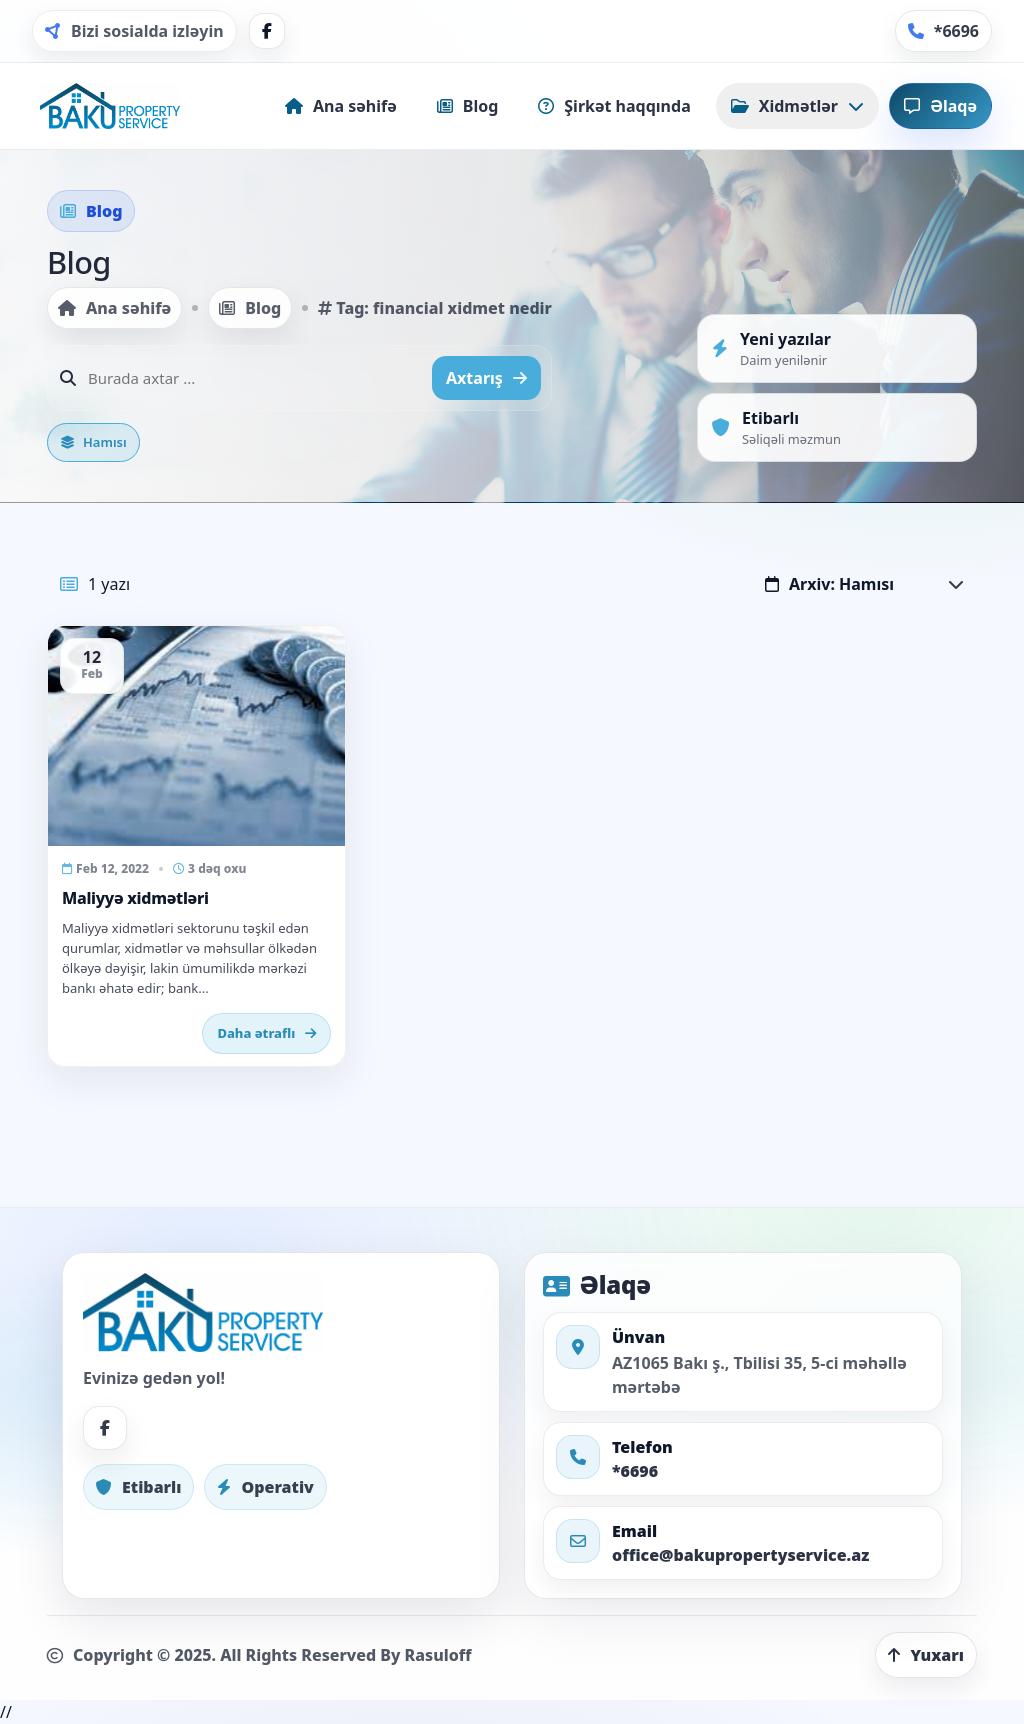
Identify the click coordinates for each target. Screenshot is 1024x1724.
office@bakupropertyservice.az (740, 1555)
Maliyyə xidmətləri (135, 898)
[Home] (110, 106)
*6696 (635, 1471)
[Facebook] (267, 31)
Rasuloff (438, 1655)
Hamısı (93, 442)
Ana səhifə (114, 308)
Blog (250, 308)
